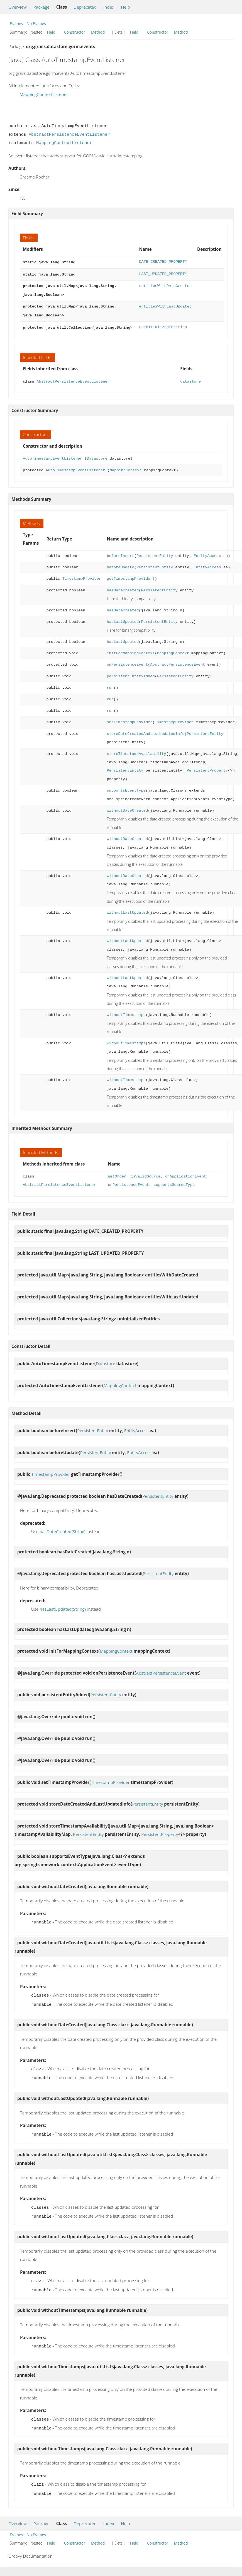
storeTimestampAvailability (136, 751)
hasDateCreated (123, 587)
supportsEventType (126, 787)
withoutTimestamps (126, 1012)
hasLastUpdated (123, 619)
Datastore (97, 455)
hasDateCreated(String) (62, 1528)
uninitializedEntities (163, 325)
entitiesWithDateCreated (165, 284)
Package (41, 7)
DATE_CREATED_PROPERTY (163, 261)
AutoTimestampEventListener (52, 455)
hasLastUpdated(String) (63, 1606)
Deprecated (85, 7)
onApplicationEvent (185, 1173)
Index (108, 7)
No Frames (36, 23)
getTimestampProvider (129, 576)
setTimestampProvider (129, 719)
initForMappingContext (131, 650)
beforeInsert (120, 553)
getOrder (117, 1173)
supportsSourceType (174, 1182)
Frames (16, 23)
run (110, 685)
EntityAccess (207, 553)
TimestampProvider (81, 576)
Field (51, 32)
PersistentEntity (154, 553)
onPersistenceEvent (127, 662)
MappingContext (126, 467)
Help (125, 7)
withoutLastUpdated (127, 910)
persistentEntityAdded (131, 673)
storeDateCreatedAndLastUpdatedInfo (145, 731)
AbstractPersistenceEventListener (69, 134)
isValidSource (145, 1173)
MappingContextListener (43, 94)
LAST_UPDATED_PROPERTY (163, 273)
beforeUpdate (120, 564)
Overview (17, 7)
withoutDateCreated (127, 807)
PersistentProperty (207, 767)
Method (98, 32)
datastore (190, 378)
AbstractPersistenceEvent (177, 662)
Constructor (74, 32)
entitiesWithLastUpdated (165, 305)
